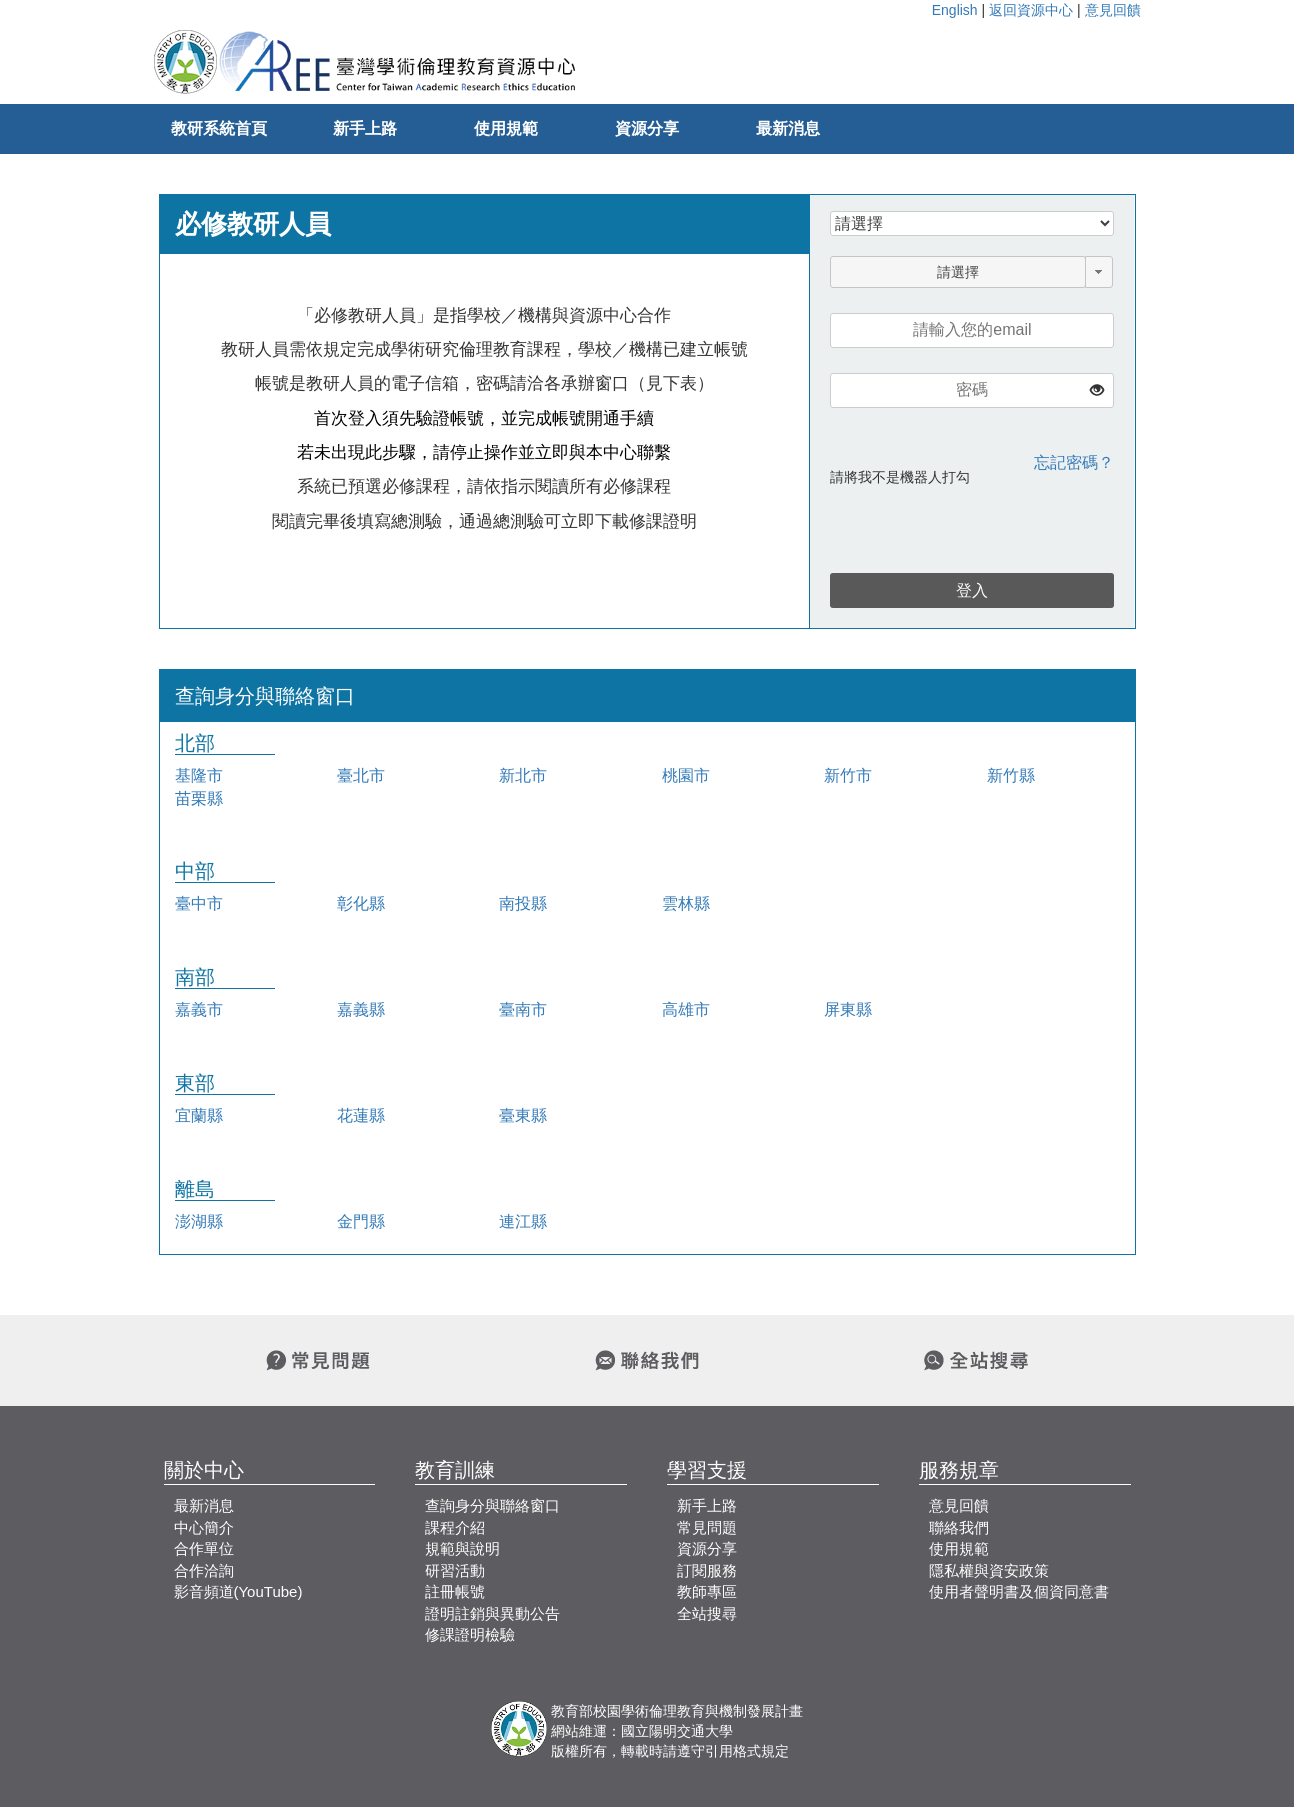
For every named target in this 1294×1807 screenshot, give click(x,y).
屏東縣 (848, 1009)
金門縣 (361, 1221)
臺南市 (523, 1009)
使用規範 (506, 128)
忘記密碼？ (1074, 462)
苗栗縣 (199, 798)
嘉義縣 (361, 1009)
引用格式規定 (747, 1751)
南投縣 (523, 903)
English (955, 10)
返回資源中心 (1031, 10)
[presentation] (947, 525)
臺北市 (361, 775)
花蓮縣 (361, 1115)
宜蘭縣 (199, 1115)
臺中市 (199, 903)
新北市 (523, 775)
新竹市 (848, 775)
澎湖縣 (199, 1221)
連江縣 (523, 1221)
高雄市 (686, 1009)
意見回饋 (1113, 10)
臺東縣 (523, 1115)
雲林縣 (686, 903)
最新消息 (788, 128)
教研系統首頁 (219, 128)
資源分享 (647, 128)
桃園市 (686, 775)
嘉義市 (199, 1009)
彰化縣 (361, 903)
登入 (972, 590)
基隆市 (199, 775)
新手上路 (365, 128)
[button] (1099, 272)
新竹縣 (1011, 775)
